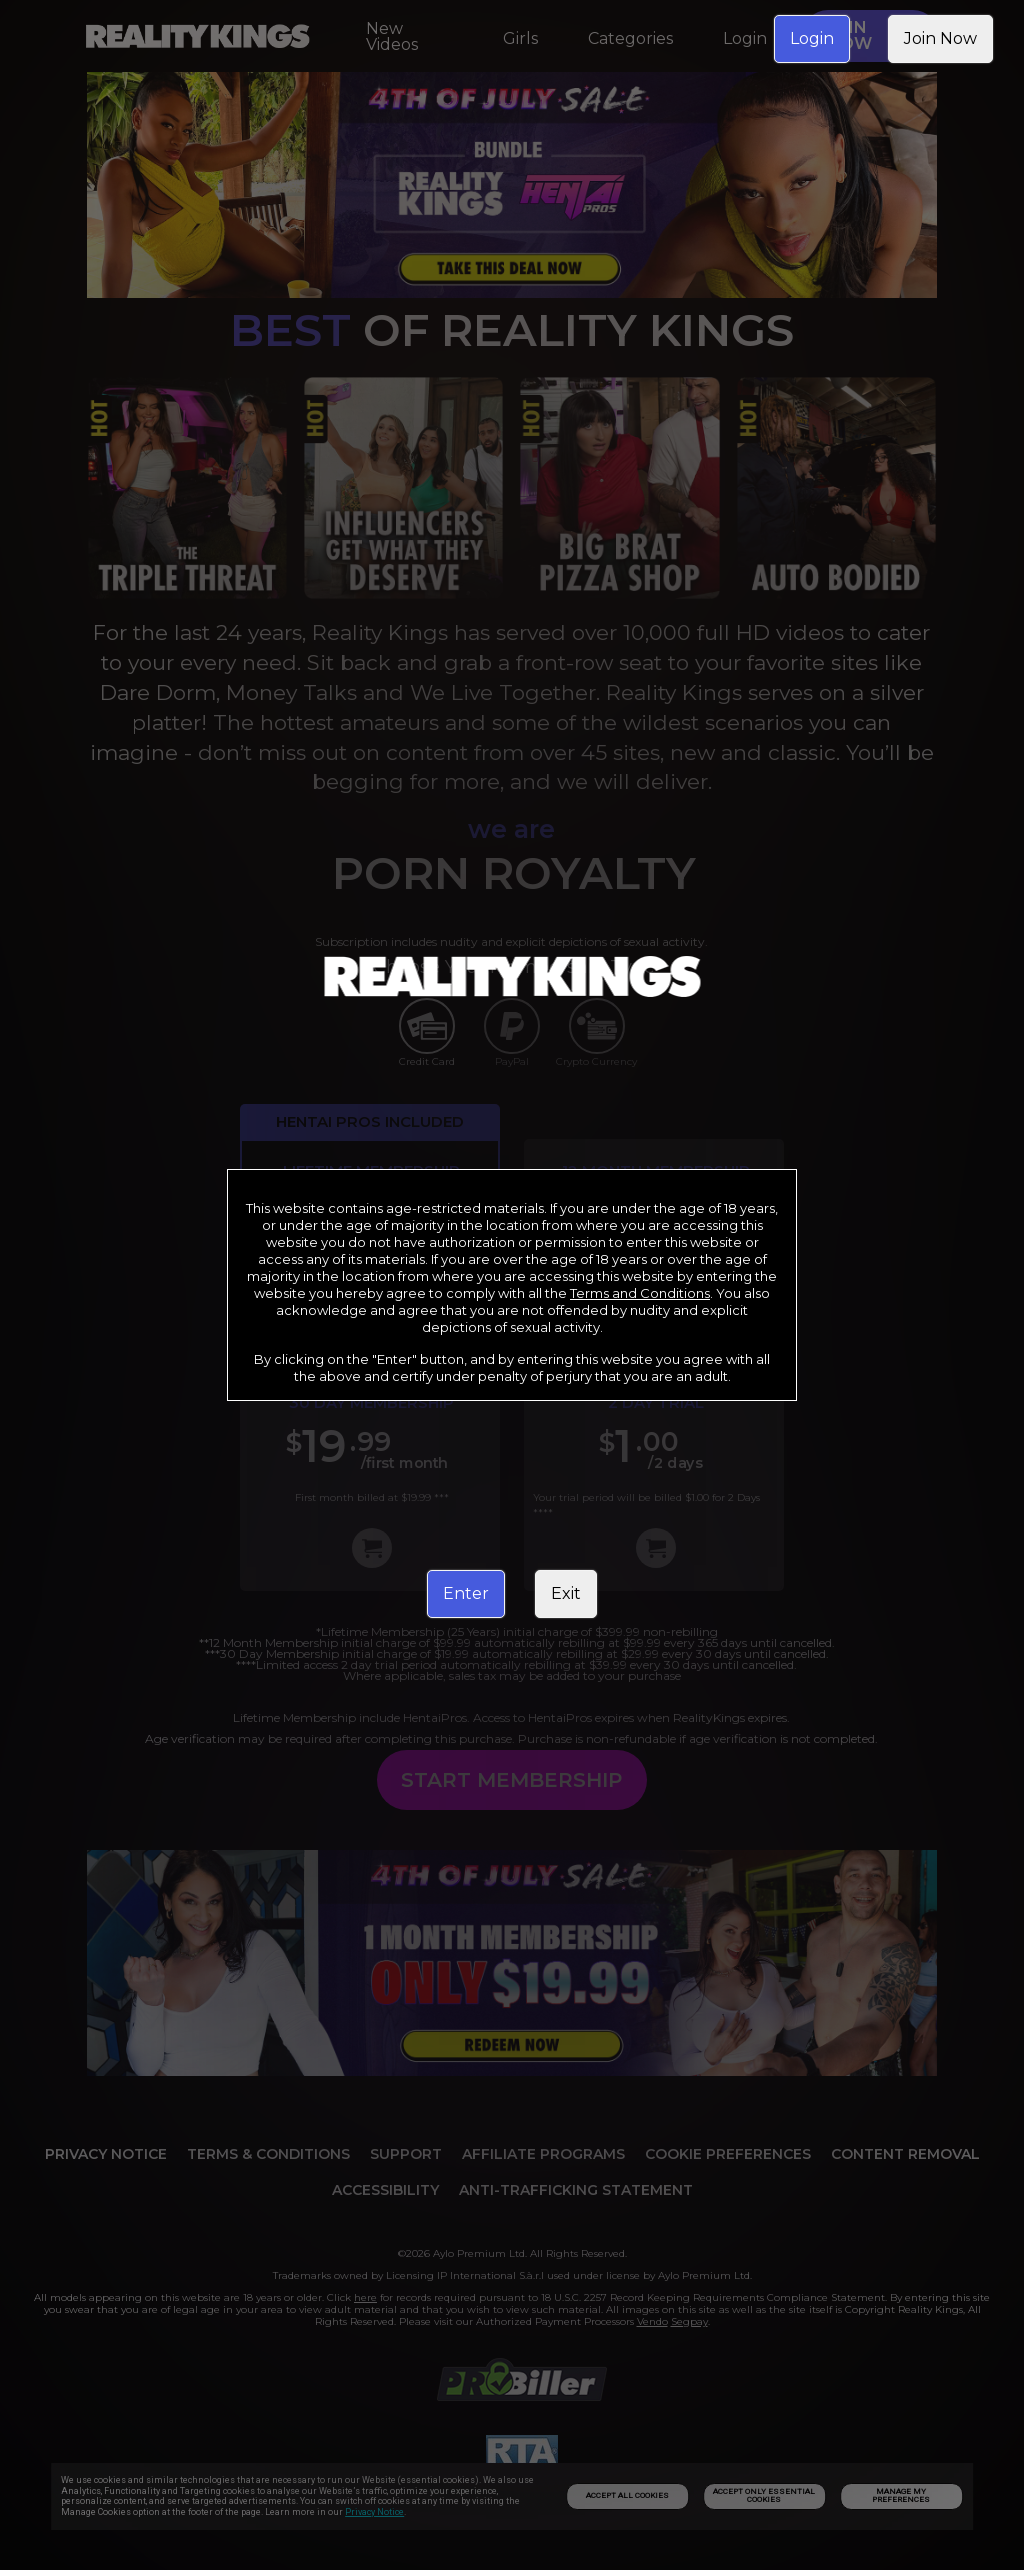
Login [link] (812, 38)
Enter (466, 1593)
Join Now (940, 38)
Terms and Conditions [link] (640, 1293)
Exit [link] (566, 1593)
